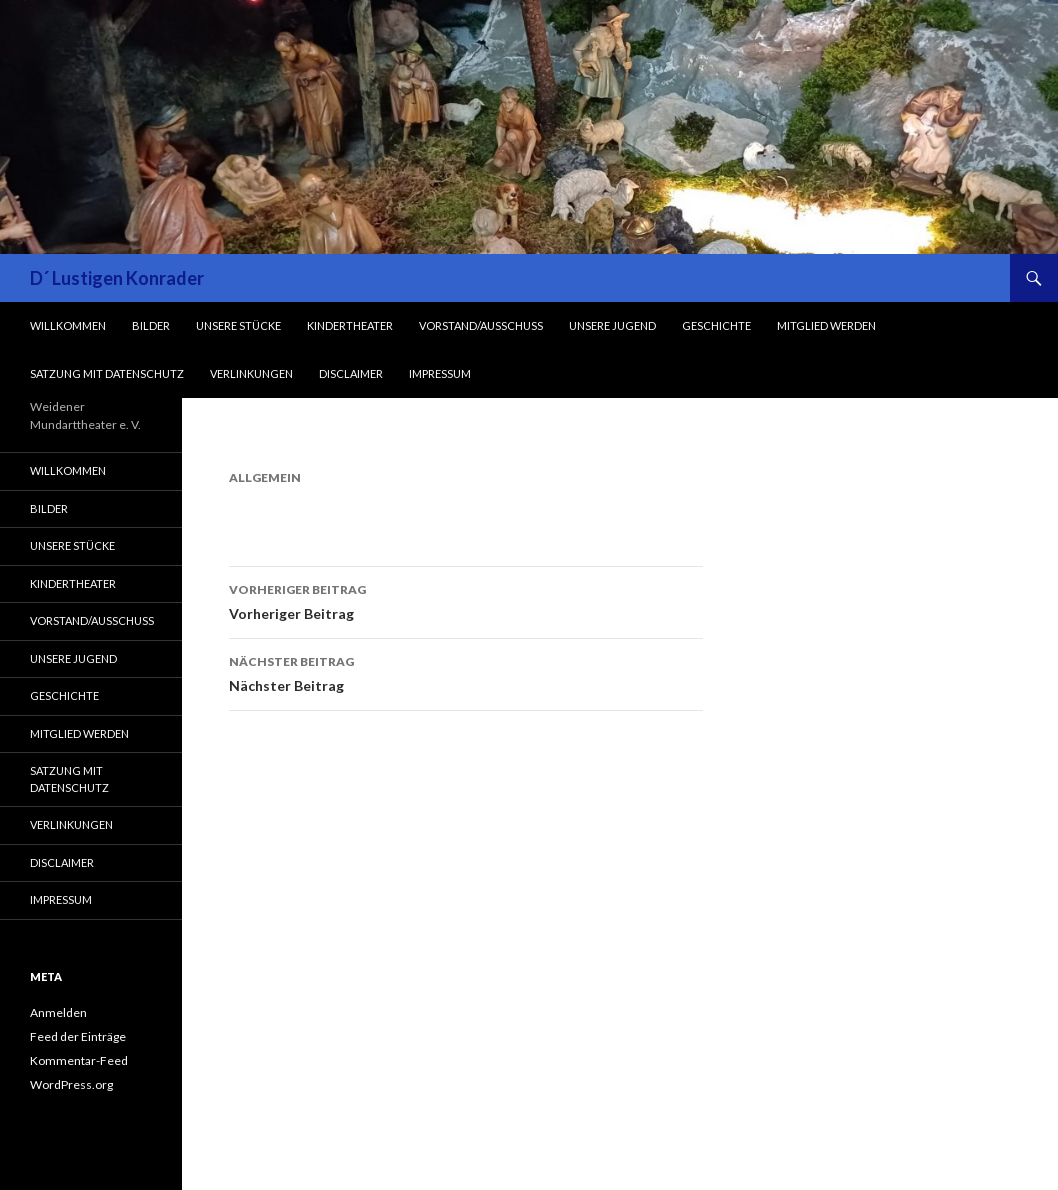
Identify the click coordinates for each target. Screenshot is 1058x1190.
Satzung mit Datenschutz (107, 373)
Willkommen (68, 325)
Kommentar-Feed (79, 1060)
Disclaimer (351, 373)
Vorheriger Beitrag (466, 600)
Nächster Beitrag (466, 672)
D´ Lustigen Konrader (117, 278)
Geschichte (716, 325)
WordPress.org (71, 1084)
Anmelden (58, 1012)
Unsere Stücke (238, 325)
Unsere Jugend (612, 325)
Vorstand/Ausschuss (481, 325)
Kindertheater (350, 325)
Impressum (440, 373)
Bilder (151, 325)
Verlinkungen (251, 373)
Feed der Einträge (78, 1036)
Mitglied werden (826, 325)
